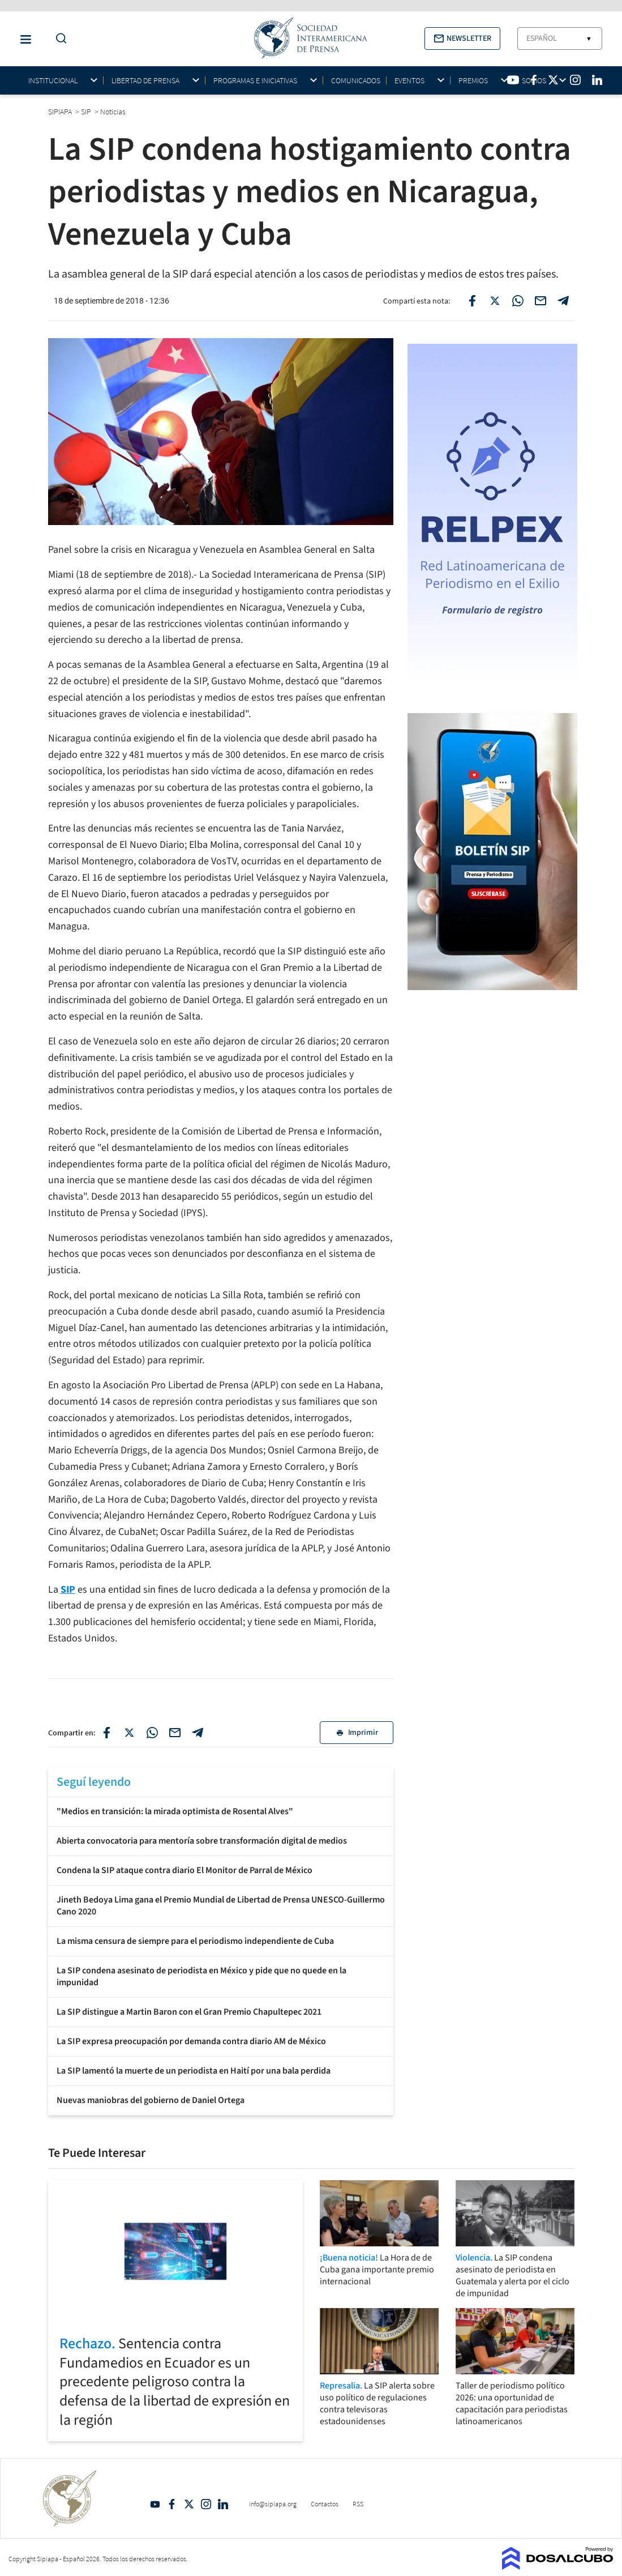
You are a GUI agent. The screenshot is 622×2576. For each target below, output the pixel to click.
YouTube (155, 2504)
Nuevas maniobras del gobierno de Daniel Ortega (150, 2100)
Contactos (324, 2504)
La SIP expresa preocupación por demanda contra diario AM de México (191, 2041)
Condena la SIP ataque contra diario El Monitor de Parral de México (184, 1870)
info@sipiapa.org (273, 2504)
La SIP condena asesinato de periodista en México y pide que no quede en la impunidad (201, 1976)
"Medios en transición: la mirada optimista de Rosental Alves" (175, 1811)
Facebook (172, 2504)
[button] (462, 38)
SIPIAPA (61, 111)
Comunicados (355, 80)
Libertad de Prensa (145, 81)
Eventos (409, 81)
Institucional (53, 81)
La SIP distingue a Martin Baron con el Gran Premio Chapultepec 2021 (189, 2012)
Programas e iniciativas (255, 81)
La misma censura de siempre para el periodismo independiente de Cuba (195, 1941)
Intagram (206, 2504)
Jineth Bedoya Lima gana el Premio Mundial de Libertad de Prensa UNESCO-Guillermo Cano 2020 (221, 1905)
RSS (358, 2504)
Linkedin (223, 2504)
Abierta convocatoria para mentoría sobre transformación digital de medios (202, 1841)
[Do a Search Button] (58, 39)
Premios (473, 81)
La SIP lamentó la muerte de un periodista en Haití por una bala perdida (194, 2071)
